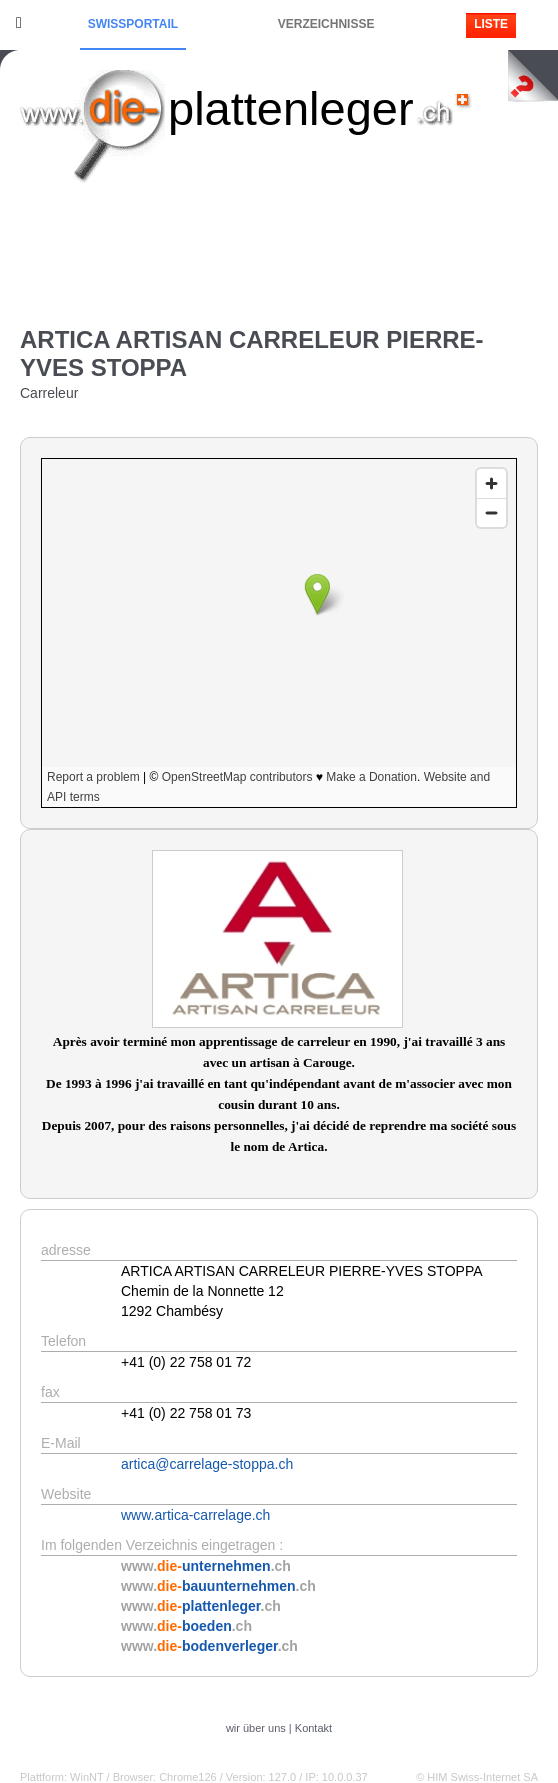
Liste (491, 24)
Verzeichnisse (326, 24)
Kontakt (313, 1728)
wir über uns (256, 1728)
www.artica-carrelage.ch (195, 1515)
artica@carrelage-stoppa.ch (207, 1464)
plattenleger (291, 108)
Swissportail (133, 24)
